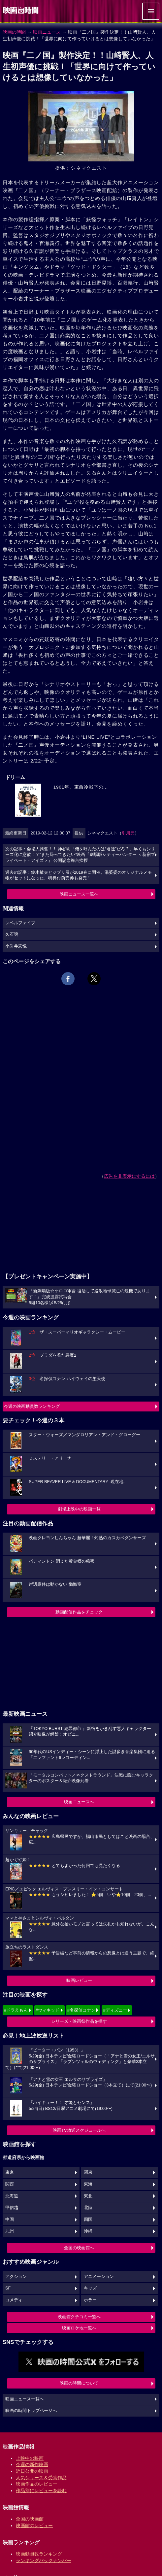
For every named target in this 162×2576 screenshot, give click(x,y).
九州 (9, 2231)
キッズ (90, 2288)
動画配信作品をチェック (79, 1612)
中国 (9, 2219)
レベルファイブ (20, 923)
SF (8, 2288)
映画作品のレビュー (36, 2484)
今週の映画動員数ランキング (32, 1406)
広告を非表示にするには (129, 1176)
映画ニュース (47, 32)
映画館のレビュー (34, 2525)
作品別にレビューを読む (41, 2490)
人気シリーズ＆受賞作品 (41, 2477)
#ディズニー (115, 2010)
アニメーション (99, 2276)
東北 (88, 2196)
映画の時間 (14, 32)
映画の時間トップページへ (31, 2410)
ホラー (90, 2300)
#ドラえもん (16, 2010)
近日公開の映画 (32, 2471)
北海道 (11, 2196)
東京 (9, 2172)
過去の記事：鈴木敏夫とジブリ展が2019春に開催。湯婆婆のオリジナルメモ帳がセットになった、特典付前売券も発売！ (78, 875)
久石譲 (11, 934)
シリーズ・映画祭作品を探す (79, 2021)
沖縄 (88, 2231)
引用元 (128, 832)
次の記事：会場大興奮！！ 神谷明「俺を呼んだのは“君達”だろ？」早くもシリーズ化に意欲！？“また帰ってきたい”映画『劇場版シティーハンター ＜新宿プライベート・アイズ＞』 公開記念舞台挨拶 (80, 855)
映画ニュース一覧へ (79, 894)
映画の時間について (79, 2383)
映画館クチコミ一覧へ (79, 2316)
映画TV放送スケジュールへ (79, 2130)
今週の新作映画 (32, 2464)
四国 (88, 2219)
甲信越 (11, 2207)
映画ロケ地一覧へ (79, 2327)
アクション (16, 2276)
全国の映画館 (30, 2519)
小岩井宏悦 (16, 946)
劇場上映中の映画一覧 (79, 1509)
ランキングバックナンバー (43, 2560)
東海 (88, 2184)
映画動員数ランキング (39, 2554)
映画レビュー (79, 1980)
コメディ (13, 2300)
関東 (88, 2172)
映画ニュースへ (79, 1801)
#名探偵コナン (81, 2010)
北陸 (88, 2207)
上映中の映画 (30, 2458)
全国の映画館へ (79, 2247)
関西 (9, 2184)
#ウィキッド (47, 2010)
